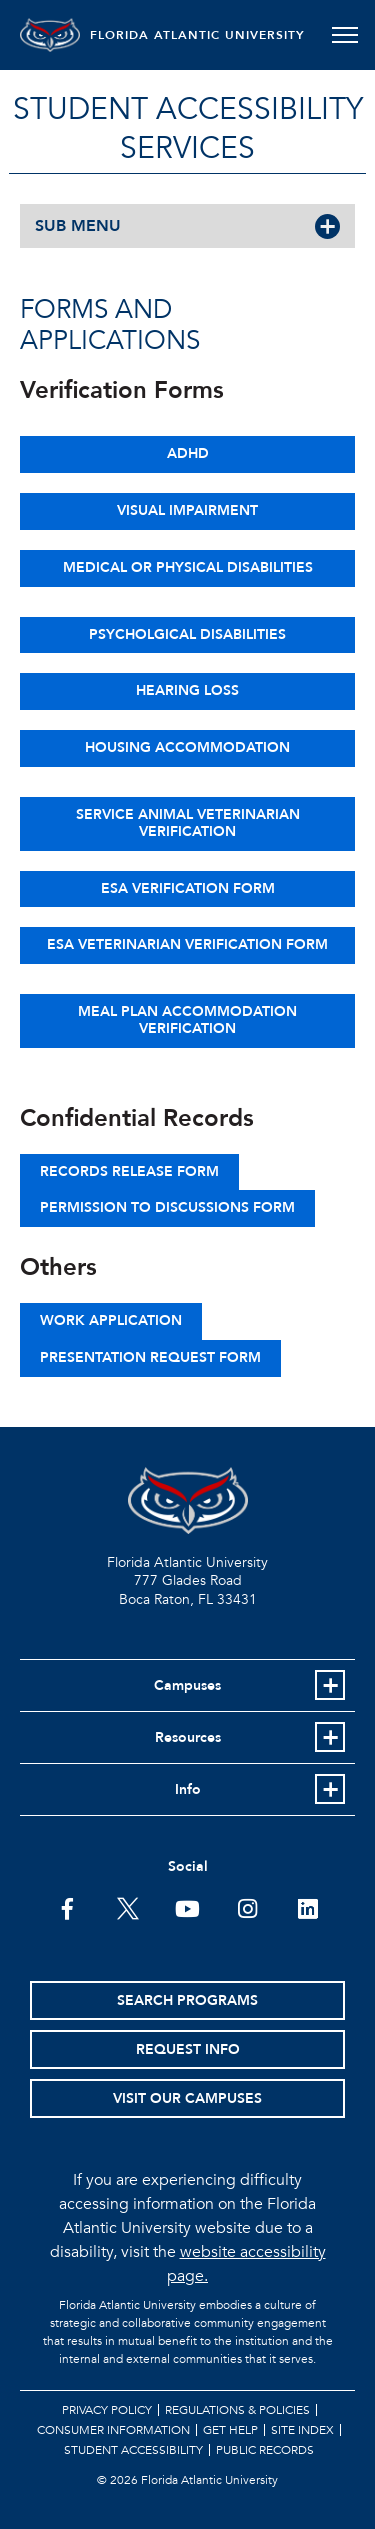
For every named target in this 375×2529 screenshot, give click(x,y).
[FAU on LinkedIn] (307, 1907)
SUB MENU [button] (78, 226)
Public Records (265, 2450)
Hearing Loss (187, 690)
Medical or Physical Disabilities (188, 567)
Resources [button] (188, 1737)
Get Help (230, 2430)
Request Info (188, 2049)
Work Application (111, 1320)
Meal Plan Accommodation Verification (187, 1020)
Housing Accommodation (187, 747)
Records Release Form (129, 1171)
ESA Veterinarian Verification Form (187, 944)
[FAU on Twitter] (127, 1907)
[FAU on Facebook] (67, 1907)
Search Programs (187, 2000)
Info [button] (188, 1789)
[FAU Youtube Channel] (187, 1907)
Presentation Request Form (150, 1357)
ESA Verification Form (188, 888)
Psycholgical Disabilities (187, 634)
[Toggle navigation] (344, 35)
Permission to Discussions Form (167, 1207)
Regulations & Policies (237, 2410)
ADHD (188, 453)
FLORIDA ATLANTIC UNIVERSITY (197, 35)
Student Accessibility (133, 2450)
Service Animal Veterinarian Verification (188, 823)
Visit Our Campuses (187, 2098)
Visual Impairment (187, 510)
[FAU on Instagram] (247, 1907)
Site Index (302, 2430)
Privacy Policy (107, 2410)
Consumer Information (113, 2430)
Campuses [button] (187, 1685)
